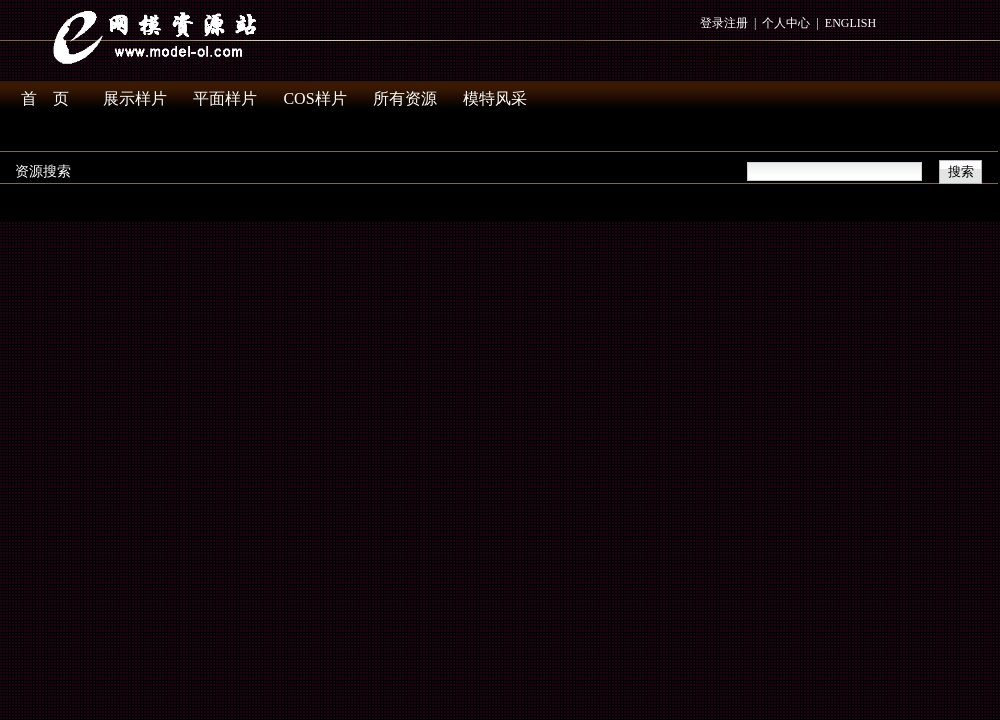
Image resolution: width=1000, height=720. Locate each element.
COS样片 (314, 98)
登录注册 (724, 23)
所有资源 (405, 98)
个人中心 (786, 23)
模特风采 (495, 98)
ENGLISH (850, 23)
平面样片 (225, 98)
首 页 (45, 98)
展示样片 (135, 98)
